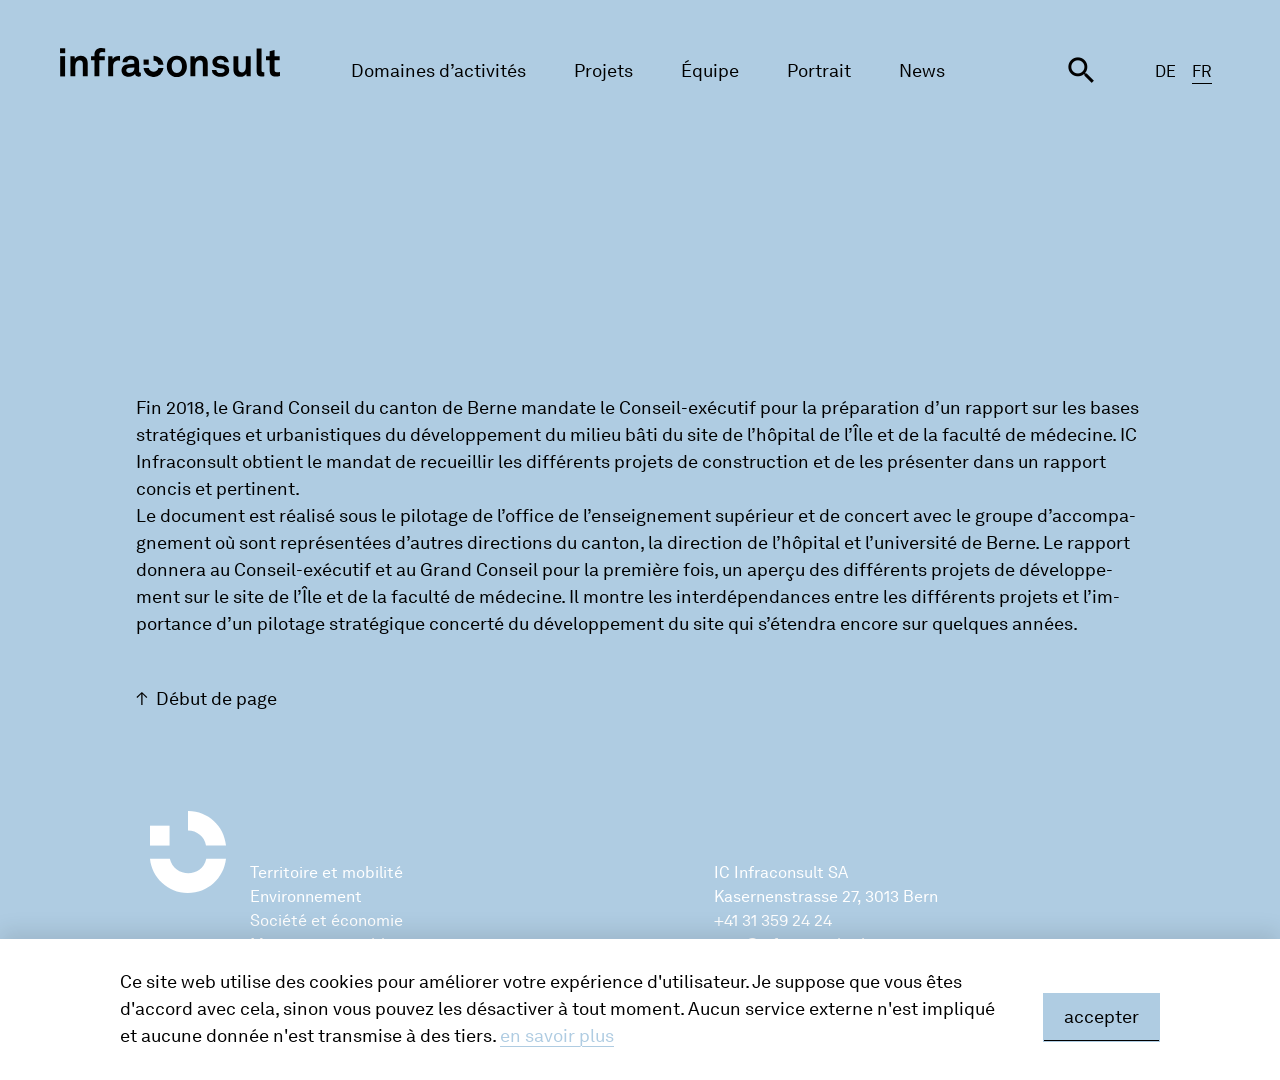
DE (1165, 71)
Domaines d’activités (438, 71)
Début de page (216, 699)
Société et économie (326, 920)
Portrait (819, 71)
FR (1202, 71)
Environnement (306, 896)
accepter (1101, 1017)
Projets (603, 71)
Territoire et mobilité (326, 872)
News (922, 71)
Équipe (710, 71)
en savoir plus (557, 1036)
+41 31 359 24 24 (773, 920)
